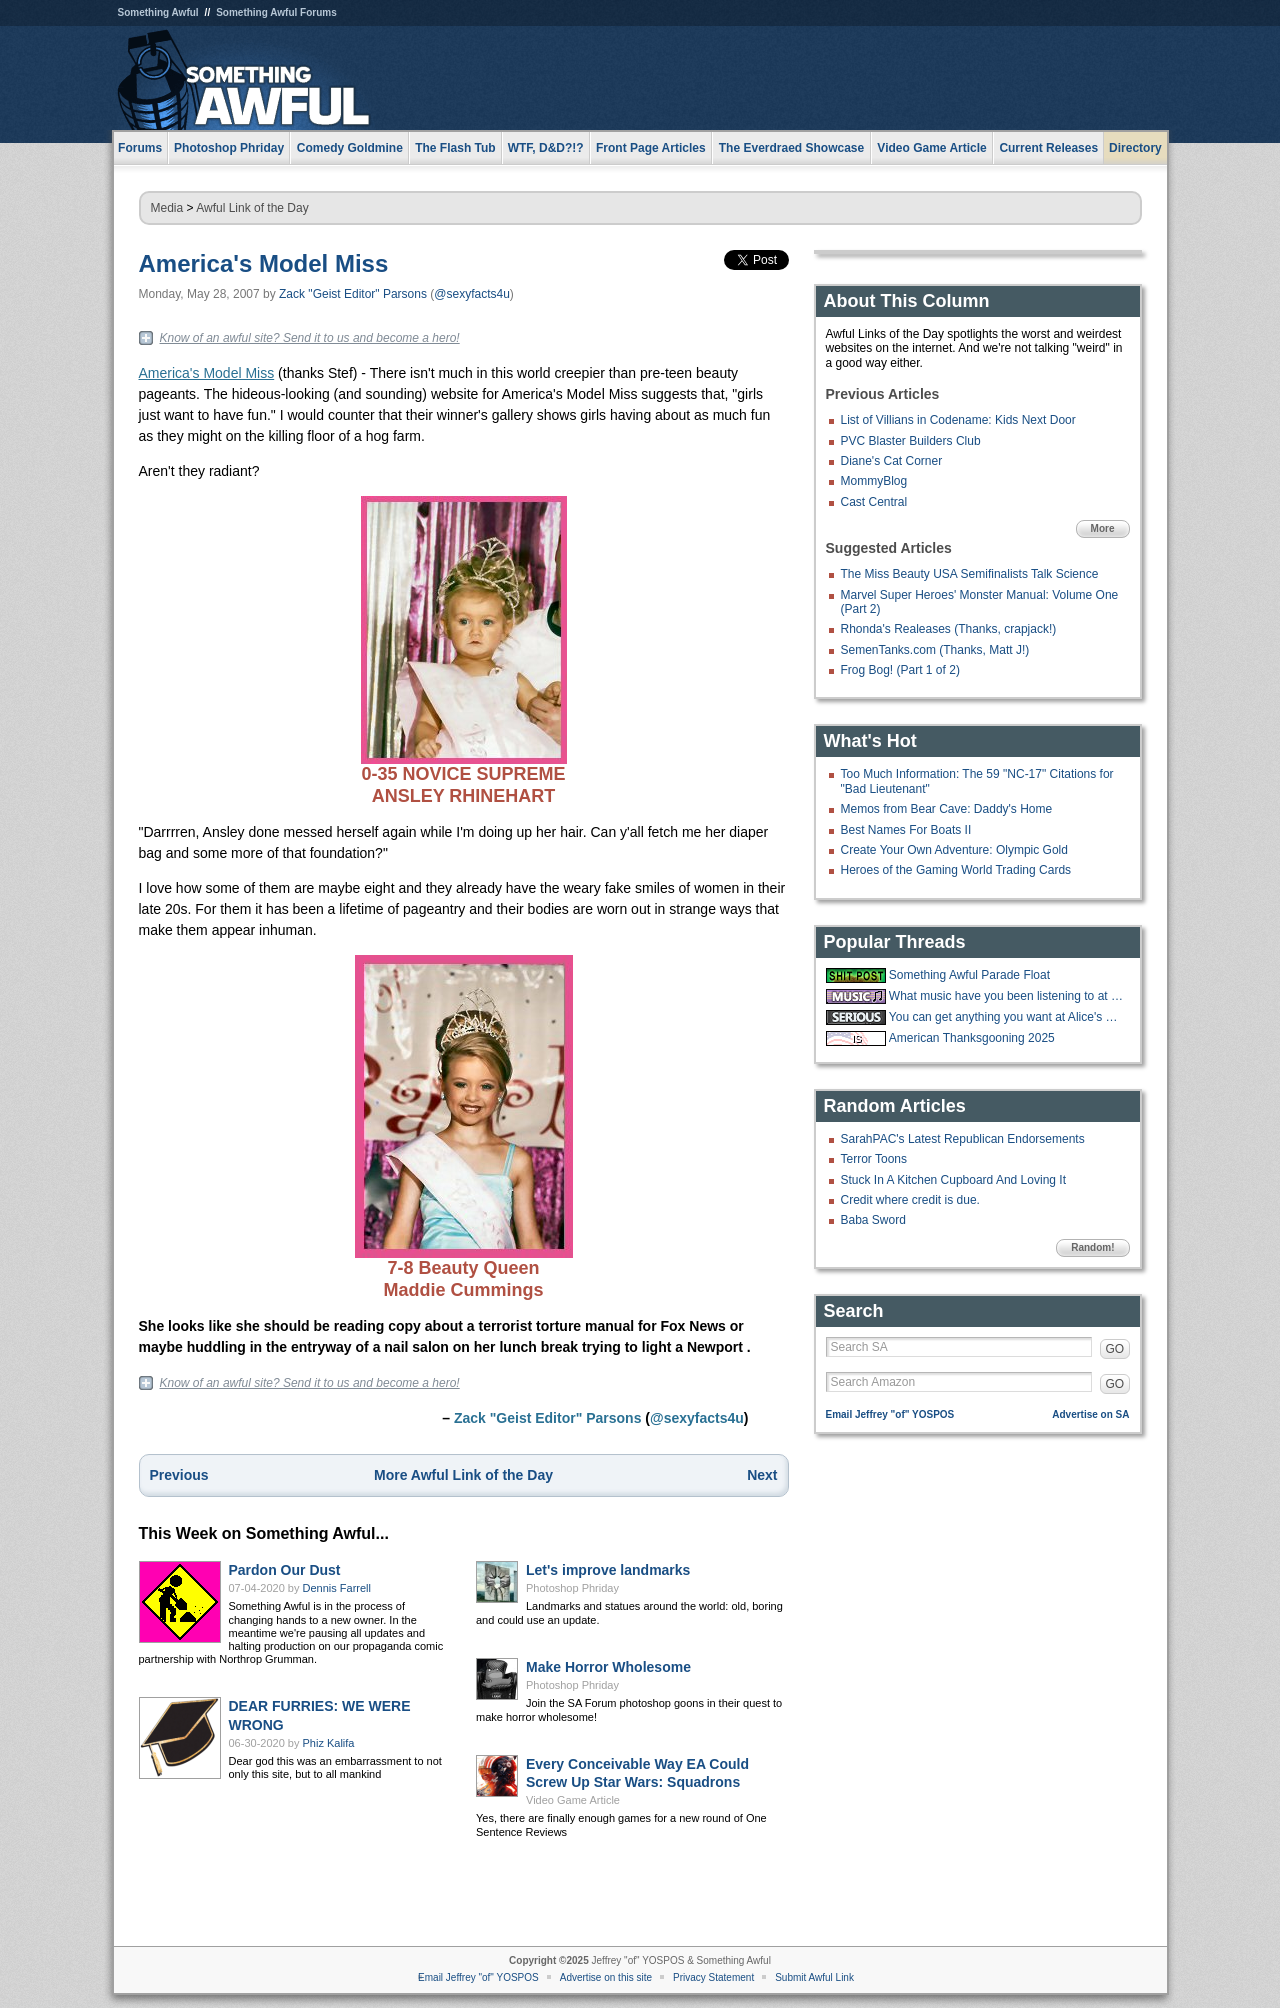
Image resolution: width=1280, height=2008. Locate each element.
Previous (179, 1475)
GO (1115, 1349)
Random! (1092, 1247)
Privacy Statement (713, 1977)
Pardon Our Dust (285, 1570)
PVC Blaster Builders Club (911, 441)
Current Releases (1048, 148)
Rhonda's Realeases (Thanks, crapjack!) (949, 629)
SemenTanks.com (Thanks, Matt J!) (935, 650)
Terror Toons (874, 1159)
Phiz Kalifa (329, 1743)
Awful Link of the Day (252, 208)
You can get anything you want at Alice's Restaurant (1007, 1017)
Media (167, 208)
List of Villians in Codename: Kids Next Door (958, 420)
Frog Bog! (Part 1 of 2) (900, 670)
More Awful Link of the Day (463, 1475)
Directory (1135, 148)
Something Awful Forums (276, 12)
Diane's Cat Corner (892, 461)
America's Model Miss (264, 263)
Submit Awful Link (814, 1977)
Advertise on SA (1090, 1414)
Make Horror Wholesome (608, 1667)
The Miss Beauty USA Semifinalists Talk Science (970, 574)
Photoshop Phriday (572, 1588)
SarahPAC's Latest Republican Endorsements (963, 1139)
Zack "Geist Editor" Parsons (353, 294)
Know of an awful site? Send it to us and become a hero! (310, 338)
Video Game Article (573, 1800)
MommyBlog (874, 481)
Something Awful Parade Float (969, 975)
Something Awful (158, 12)
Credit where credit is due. (910, 1200)
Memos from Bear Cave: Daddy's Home (947, 809)
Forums (140, 148)
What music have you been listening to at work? (1007, 996)
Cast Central (874, 502)
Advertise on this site (606, 1977)
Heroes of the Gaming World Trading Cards (956, 870)
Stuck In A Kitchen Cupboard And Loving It (954, 1180)
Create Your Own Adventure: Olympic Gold (954, 850)
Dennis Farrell (337, 1588)
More (1103, 528)
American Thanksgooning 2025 (972, 1038)
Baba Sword (873, 1220)
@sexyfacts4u (472, 294)
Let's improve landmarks (608, 1570)
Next (762, 1475)
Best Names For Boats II (906, 830)
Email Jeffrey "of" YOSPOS (890, 1414)
